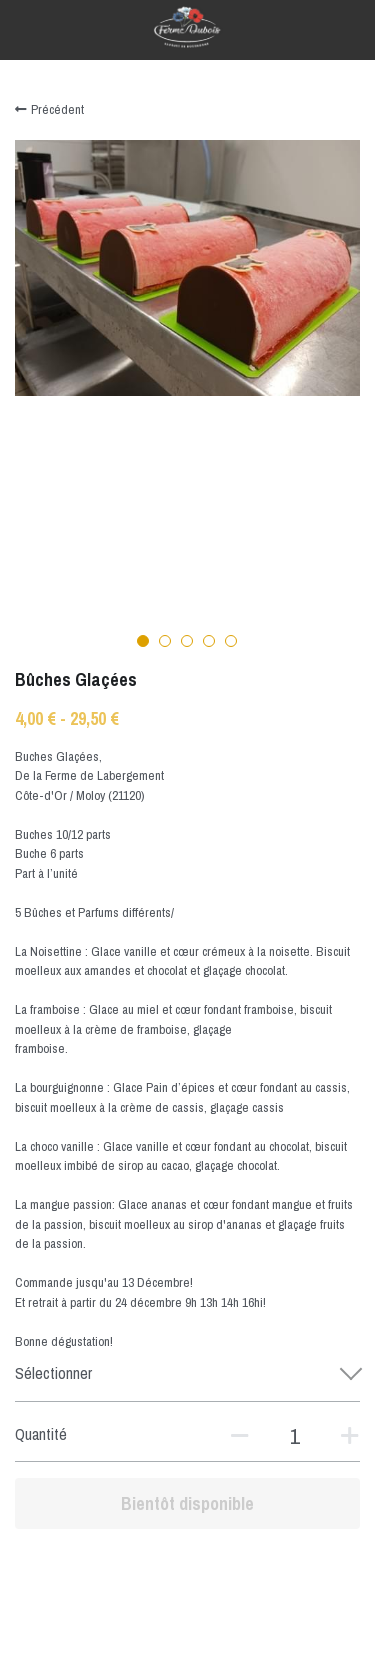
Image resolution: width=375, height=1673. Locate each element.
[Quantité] (295, 1436)
